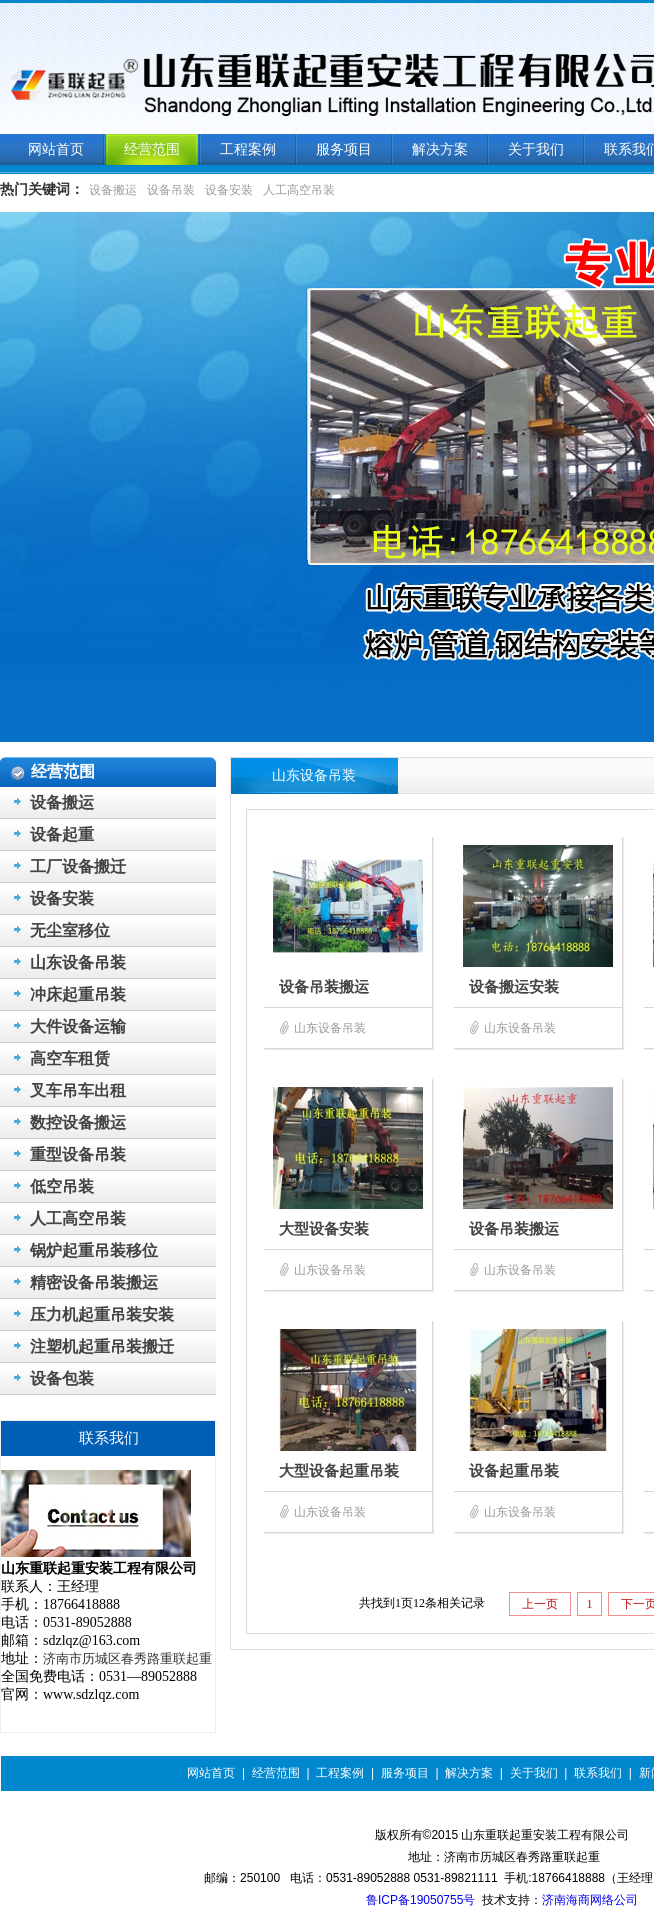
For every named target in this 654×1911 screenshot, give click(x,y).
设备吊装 (171, 190)
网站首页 (211, 1773)
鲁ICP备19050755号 (420, 1900)
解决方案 (469, 1773)
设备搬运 (113, 190)
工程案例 (340, 1773)
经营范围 (276, 1773)
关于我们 (534, 1773)
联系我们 (598, 1773)
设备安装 (229, 190)
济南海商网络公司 (590, 1900)
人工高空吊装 (299, 190)
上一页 (540, 1604)
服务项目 (405, 1773)
